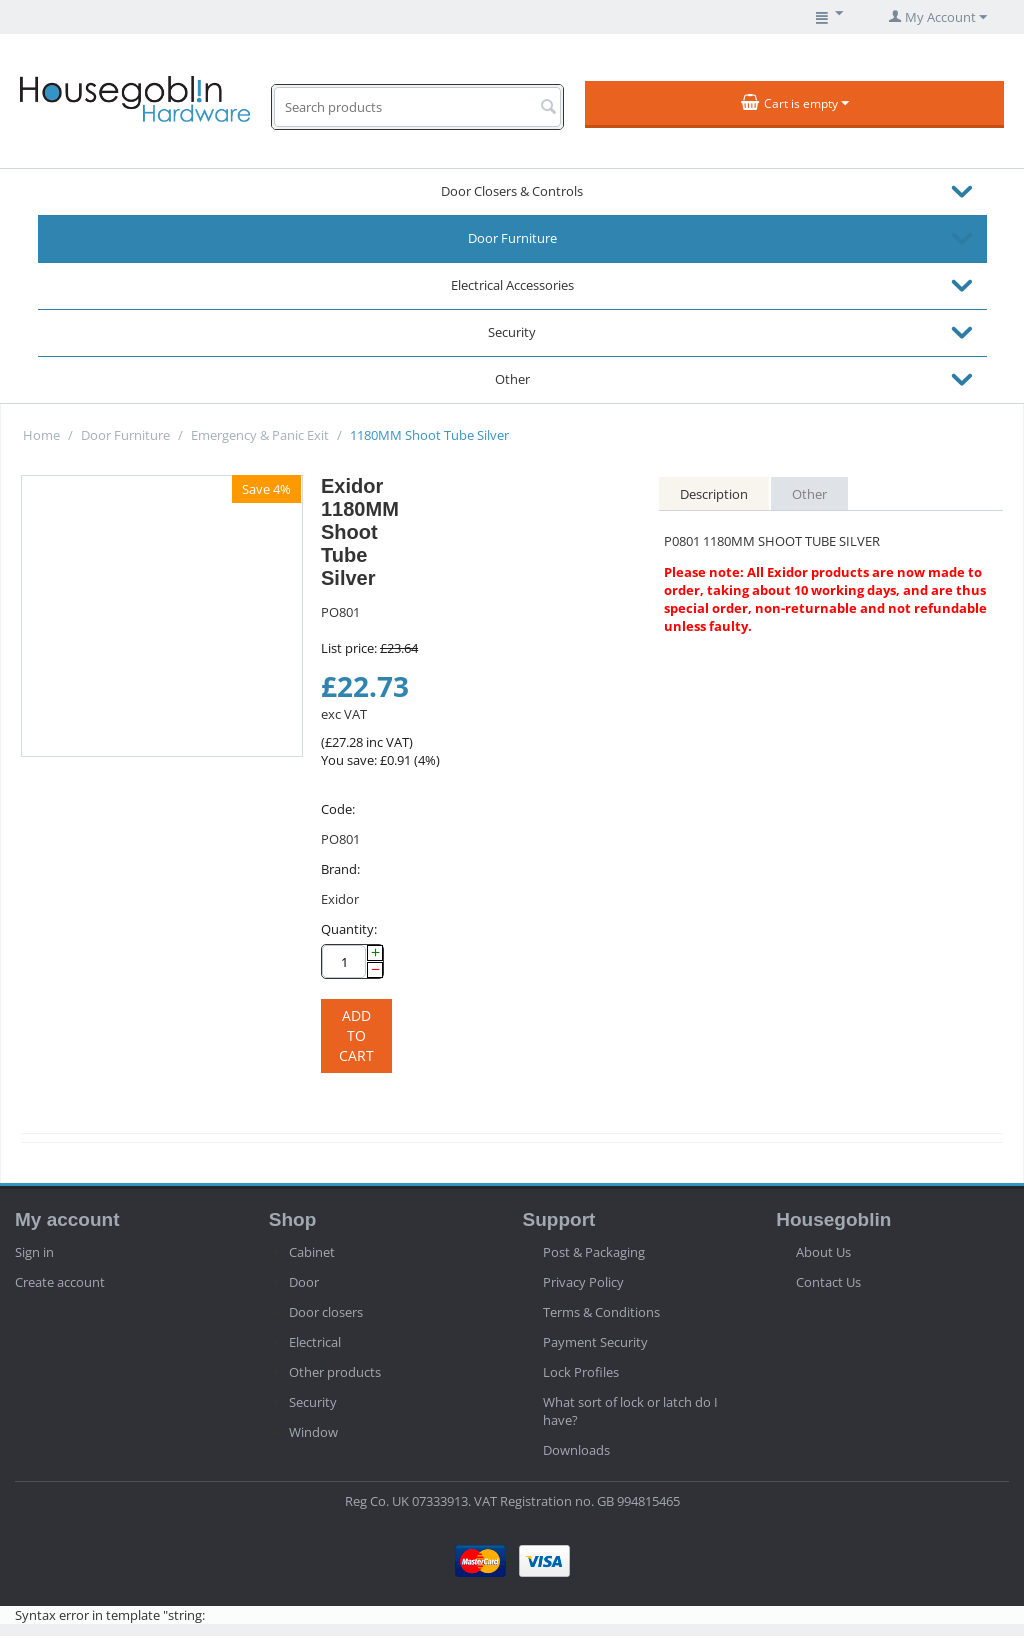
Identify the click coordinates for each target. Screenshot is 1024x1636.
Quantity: (349, 929)
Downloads (576, 1450)
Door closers (326, 1312)
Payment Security (595, 1342)
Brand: (340, 869)
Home (41, 435)
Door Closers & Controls (512, 191)
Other (512, 379)
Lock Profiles (581, 1372)
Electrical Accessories (512, 285)
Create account (60, 1282)
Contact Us (828, 1282)
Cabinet (312, 1252)
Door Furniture (512, 238)
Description (714, 494)
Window (313, 1432)
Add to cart (356, 1035)
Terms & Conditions (601, 1312)
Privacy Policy (583, 1282)
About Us (823, 1252)
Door (304, 1282)
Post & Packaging (594, 1252)
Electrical (315, 1342)
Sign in (34, 1252)
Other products (335, 1372)
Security (512, 332)
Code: (338, 809)
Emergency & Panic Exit (260, 435)
